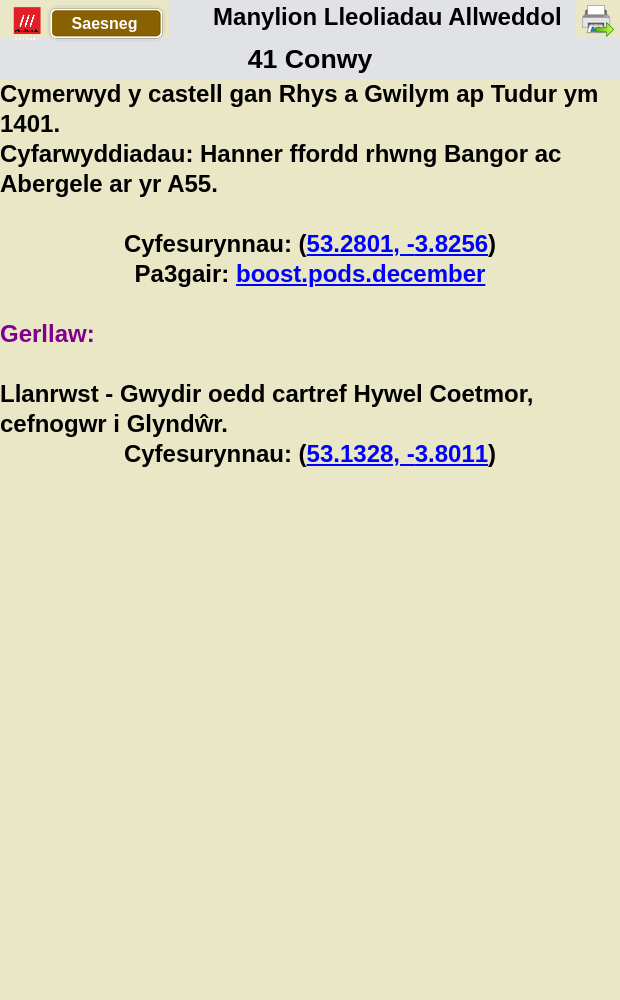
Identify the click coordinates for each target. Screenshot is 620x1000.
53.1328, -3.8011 (398, 453)
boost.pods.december (360, 273)
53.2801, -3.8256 (398, 243)
